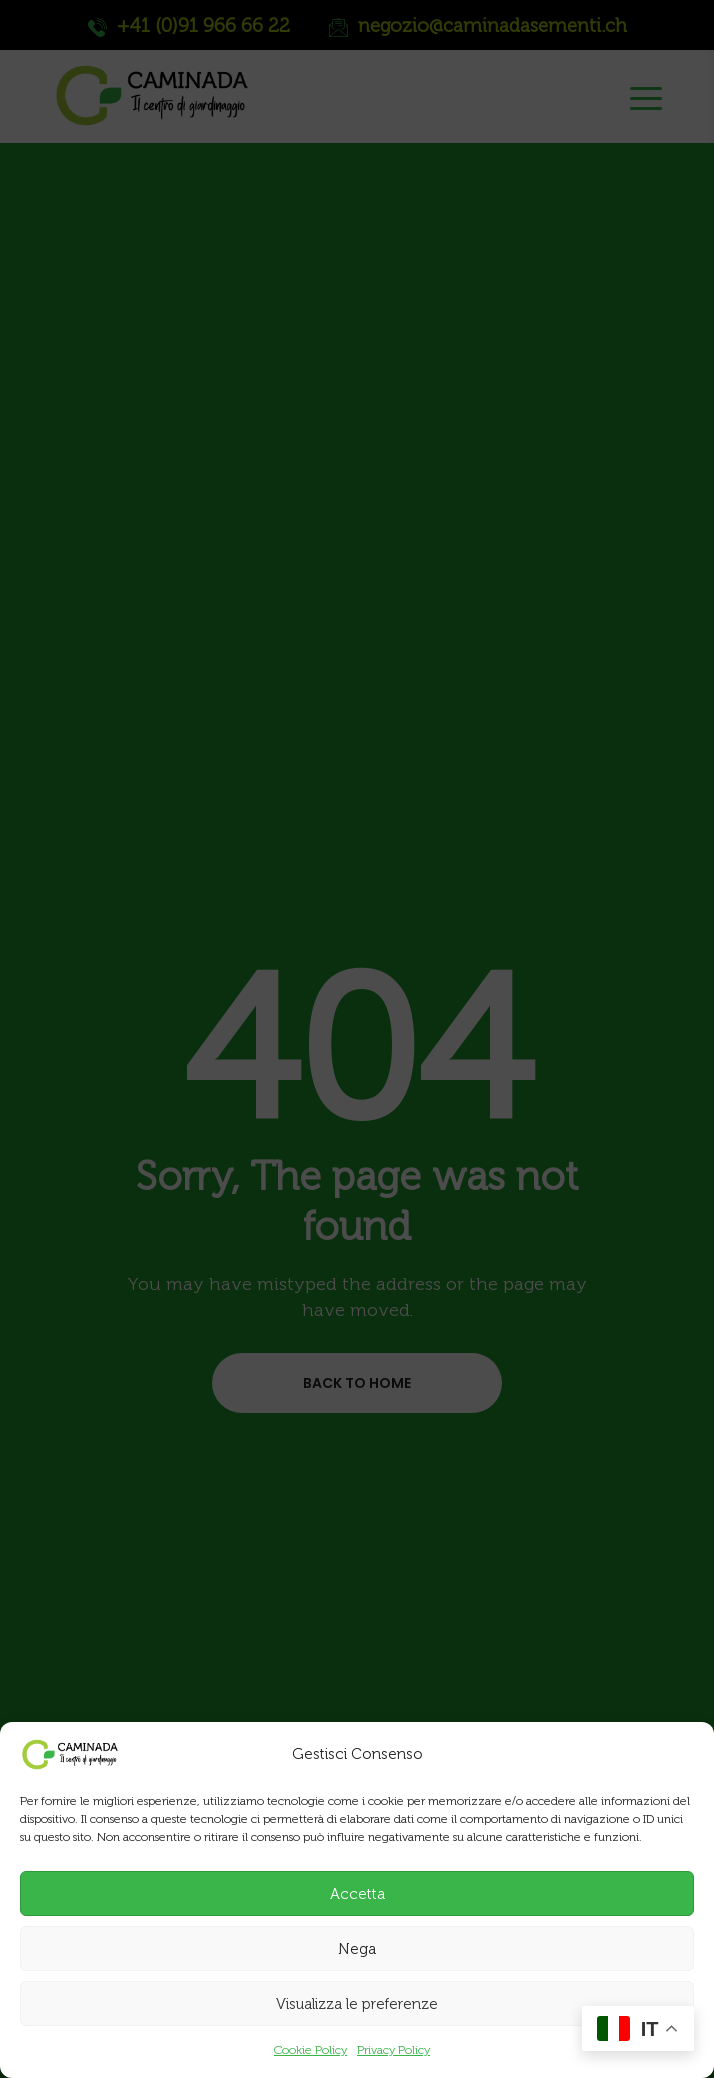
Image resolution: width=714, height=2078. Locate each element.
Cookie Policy (310, 2050)
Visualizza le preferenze (357, 2004)
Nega (357, 1949)
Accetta (357, 1894)
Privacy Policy (393, 2050)
